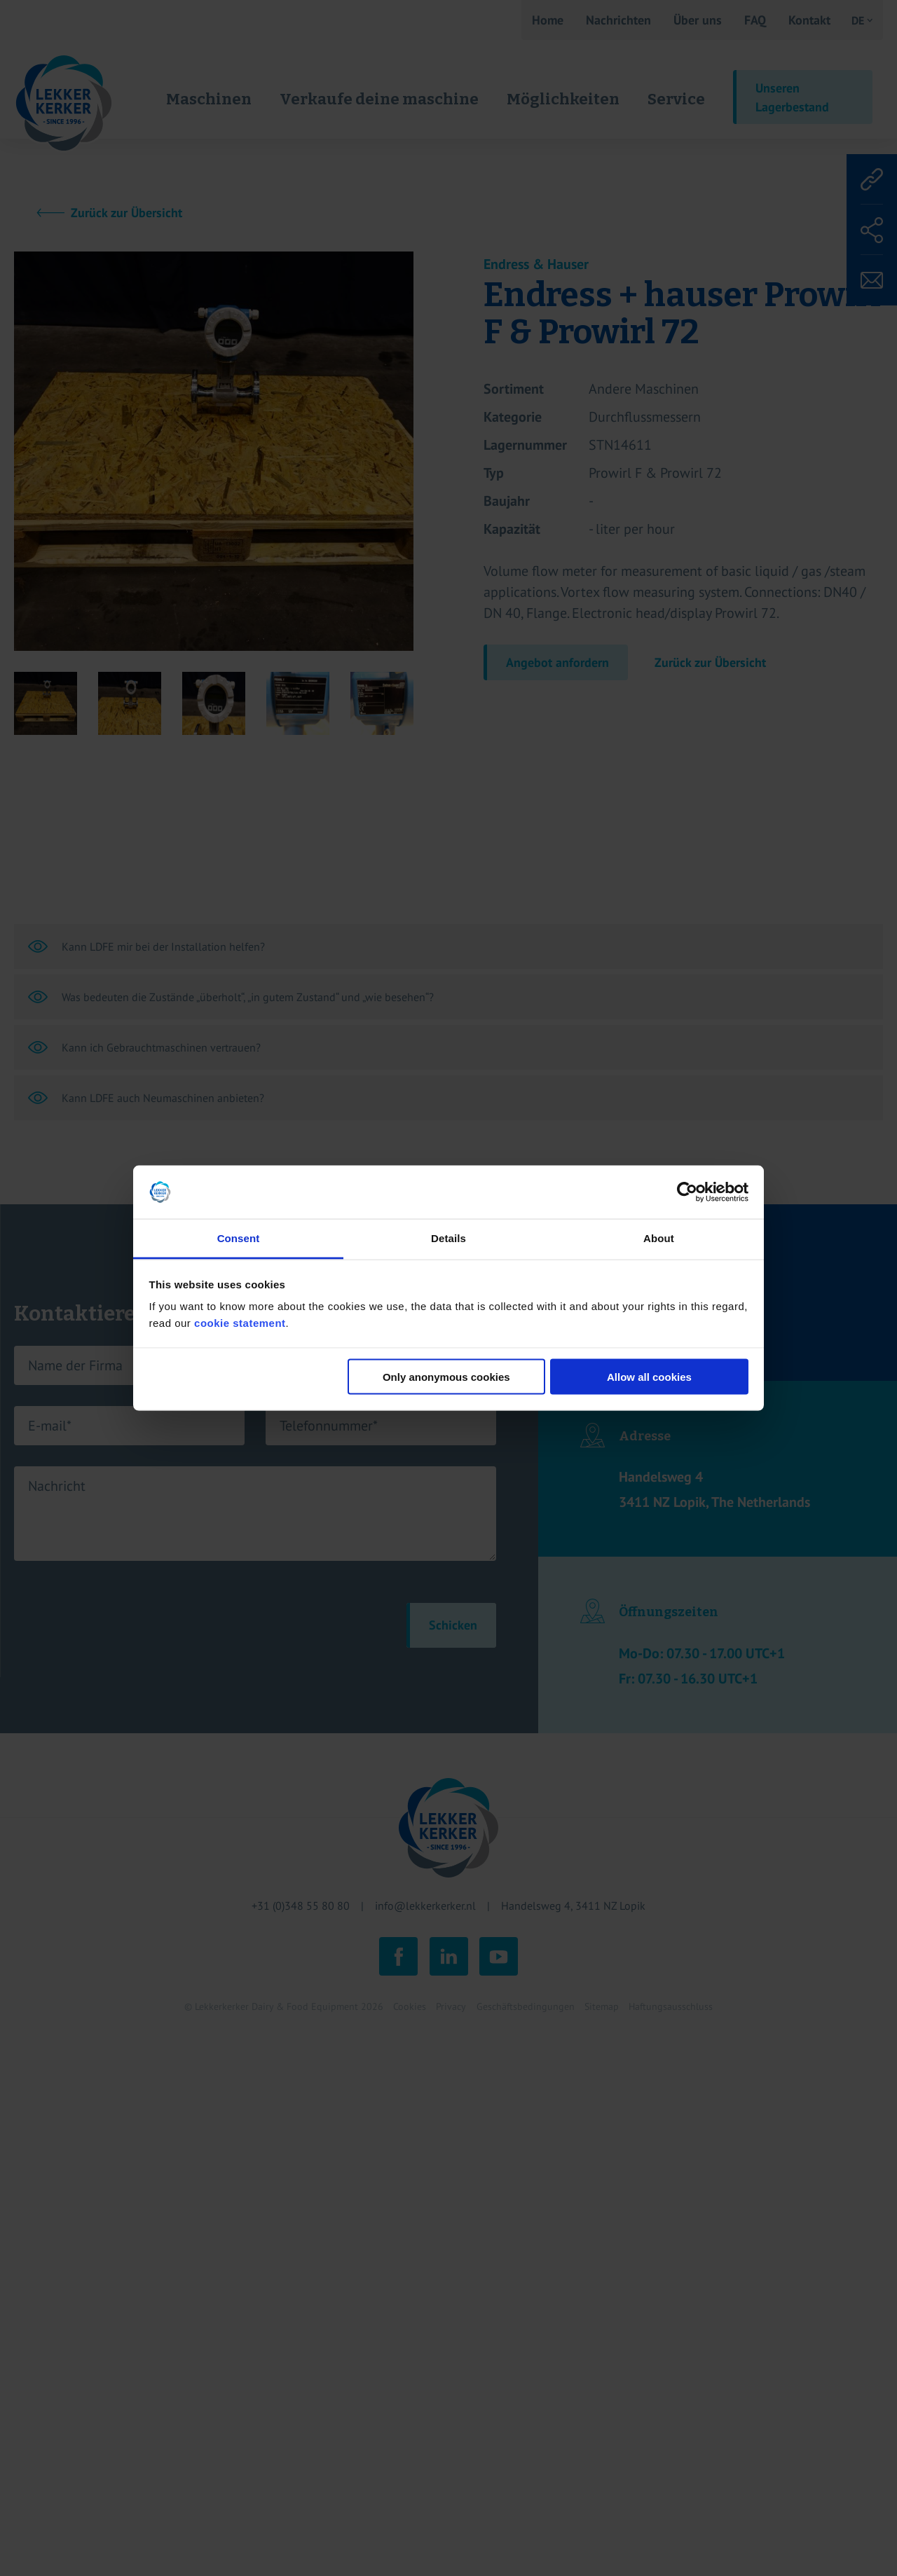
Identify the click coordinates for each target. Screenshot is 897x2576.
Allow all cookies (649, 1376)
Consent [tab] (238, 1238)
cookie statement (240, 1323)
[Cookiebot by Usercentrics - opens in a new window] (687, 1192)
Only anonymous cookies (446, 1376)
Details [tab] (448, 1238)
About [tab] (658, 1238)
